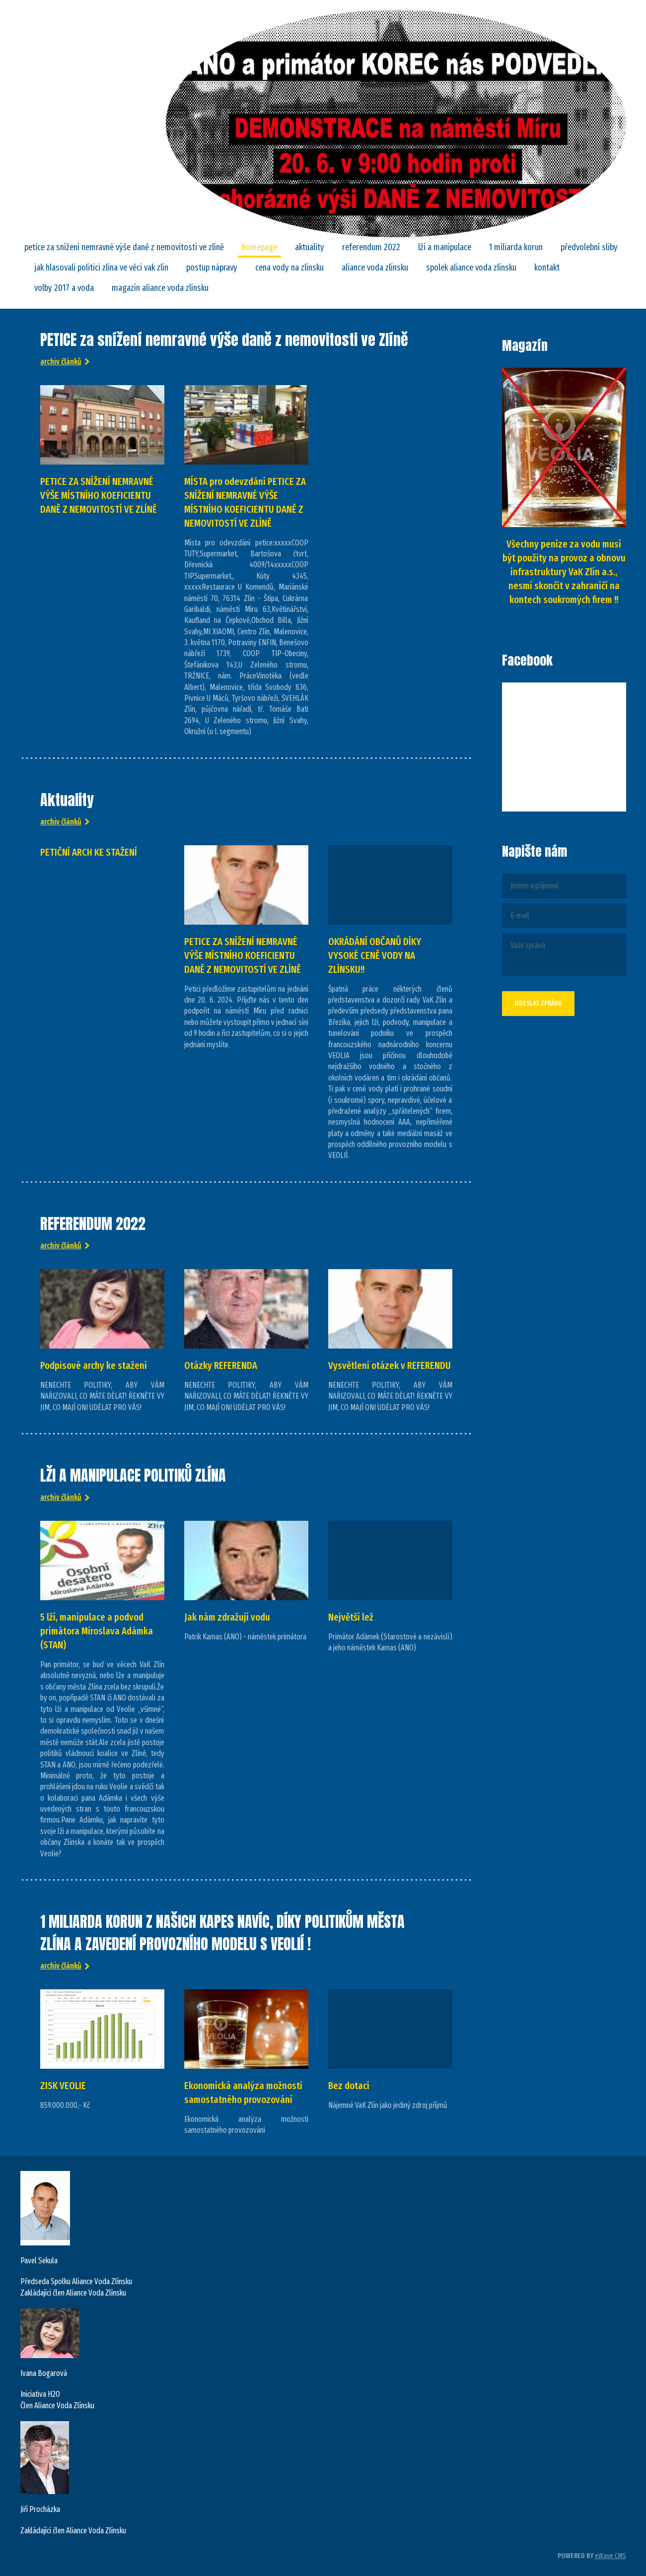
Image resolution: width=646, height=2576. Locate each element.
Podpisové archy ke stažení (93, 1365)
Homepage (259, 247)
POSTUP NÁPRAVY (211, 267)
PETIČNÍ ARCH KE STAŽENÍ (88, 852)
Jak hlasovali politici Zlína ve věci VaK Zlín (101, 267)
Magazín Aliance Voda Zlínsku (160, 287)
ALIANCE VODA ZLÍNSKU (375, 267)
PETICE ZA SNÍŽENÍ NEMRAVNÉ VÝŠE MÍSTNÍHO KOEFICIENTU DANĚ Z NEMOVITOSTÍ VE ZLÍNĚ (98, 495)
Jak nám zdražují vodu (227, 1617)
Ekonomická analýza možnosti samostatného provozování (243, 2092)
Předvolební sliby (589, 247)
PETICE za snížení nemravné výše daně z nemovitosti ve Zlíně (124, 247)
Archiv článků (60, 361)
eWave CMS (610, 2556)
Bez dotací (348, 2086)
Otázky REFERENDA (220, 1365)
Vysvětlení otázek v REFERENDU (389, 1365)
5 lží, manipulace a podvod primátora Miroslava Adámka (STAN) (96, 1631)
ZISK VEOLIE (63, 2086)
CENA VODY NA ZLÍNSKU (289, 267)
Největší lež (350, 1617)
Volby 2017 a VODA (64, 287)
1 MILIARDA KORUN (516, 247)
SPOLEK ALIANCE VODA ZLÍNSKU (471, 267)
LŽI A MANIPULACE (444, 247)
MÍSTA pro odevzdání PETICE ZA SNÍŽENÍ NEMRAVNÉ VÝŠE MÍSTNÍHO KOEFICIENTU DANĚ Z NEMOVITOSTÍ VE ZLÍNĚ (245, 502)
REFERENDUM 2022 (371, 247)
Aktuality (309, 247)
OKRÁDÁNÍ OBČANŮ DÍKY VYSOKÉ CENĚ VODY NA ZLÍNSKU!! (374, 955)
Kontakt (547, 267)
